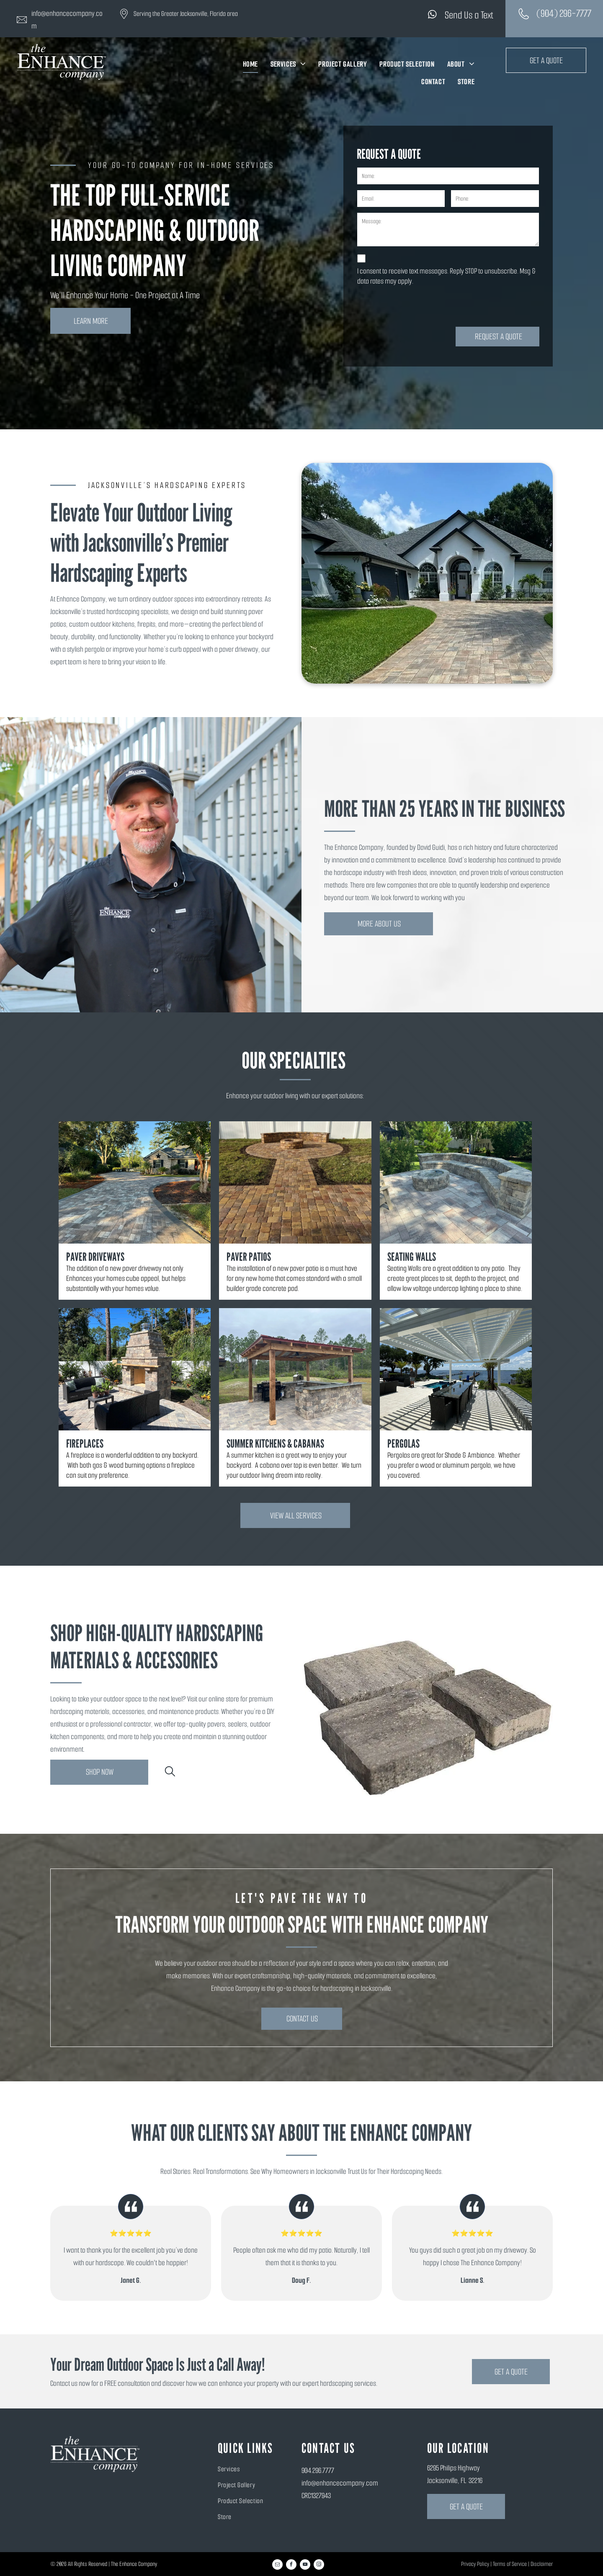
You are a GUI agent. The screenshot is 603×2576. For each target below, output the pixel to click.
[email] (277, 2565)
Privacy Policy (475, 2564)
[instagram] (319, 2565)
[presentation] (420, 305)
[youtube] (305, 2565)
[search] (170, 1772)
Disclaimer (542, 2564)
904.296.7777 (318, 2470)
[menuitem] (250, 64)
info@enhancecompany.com (340, 2483)
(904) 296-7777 (563, 13)
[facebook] (291, 2565)
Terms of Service (510, 2564)
